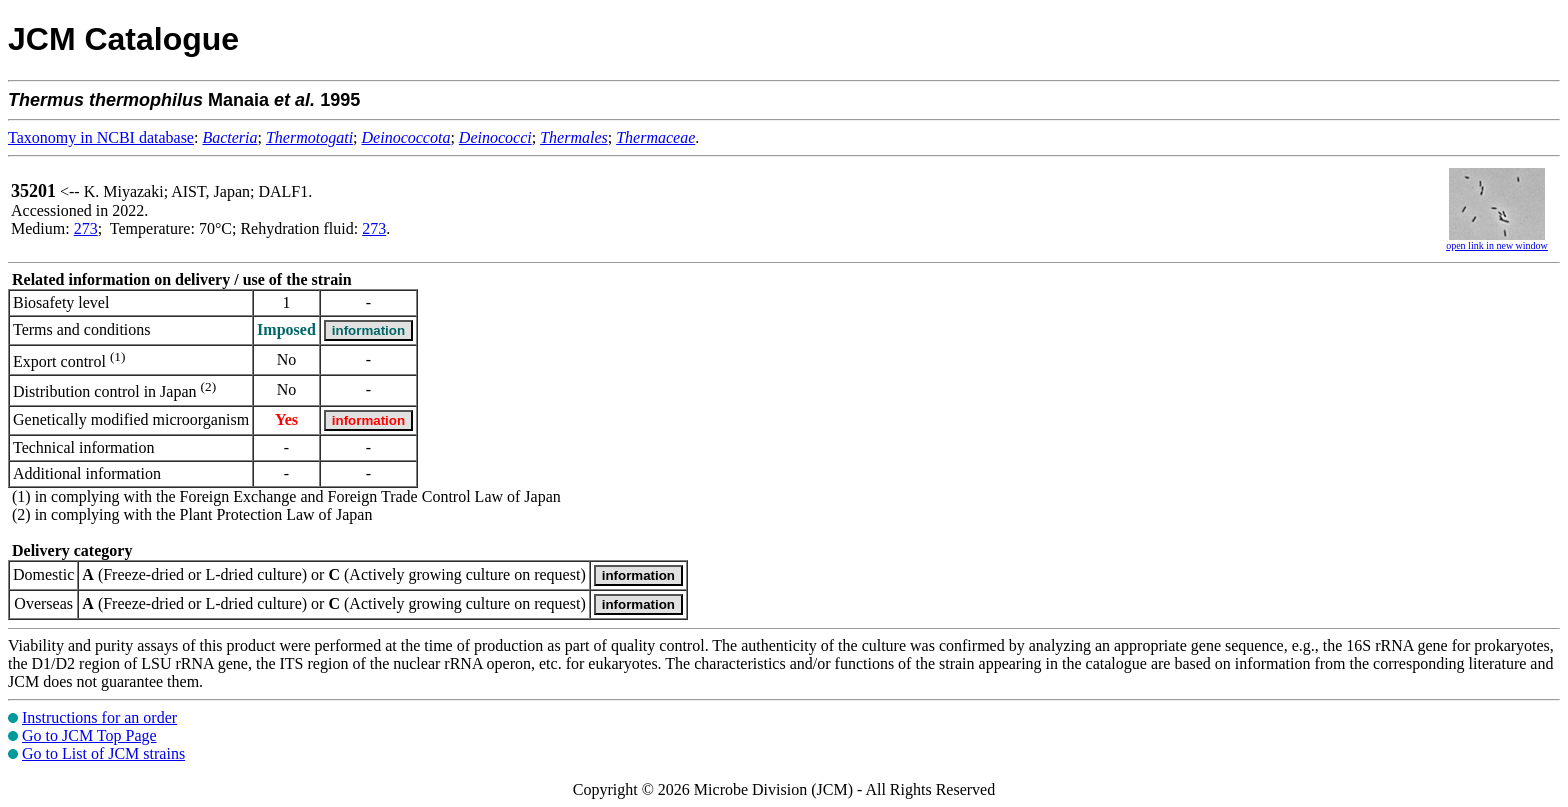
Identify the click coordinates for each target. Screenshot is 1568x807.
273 (86, 228)
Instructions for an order (99, 717)
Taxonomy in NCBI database (101, 137)
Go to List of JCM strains (103, 753)
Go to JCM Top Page (89, 735)
